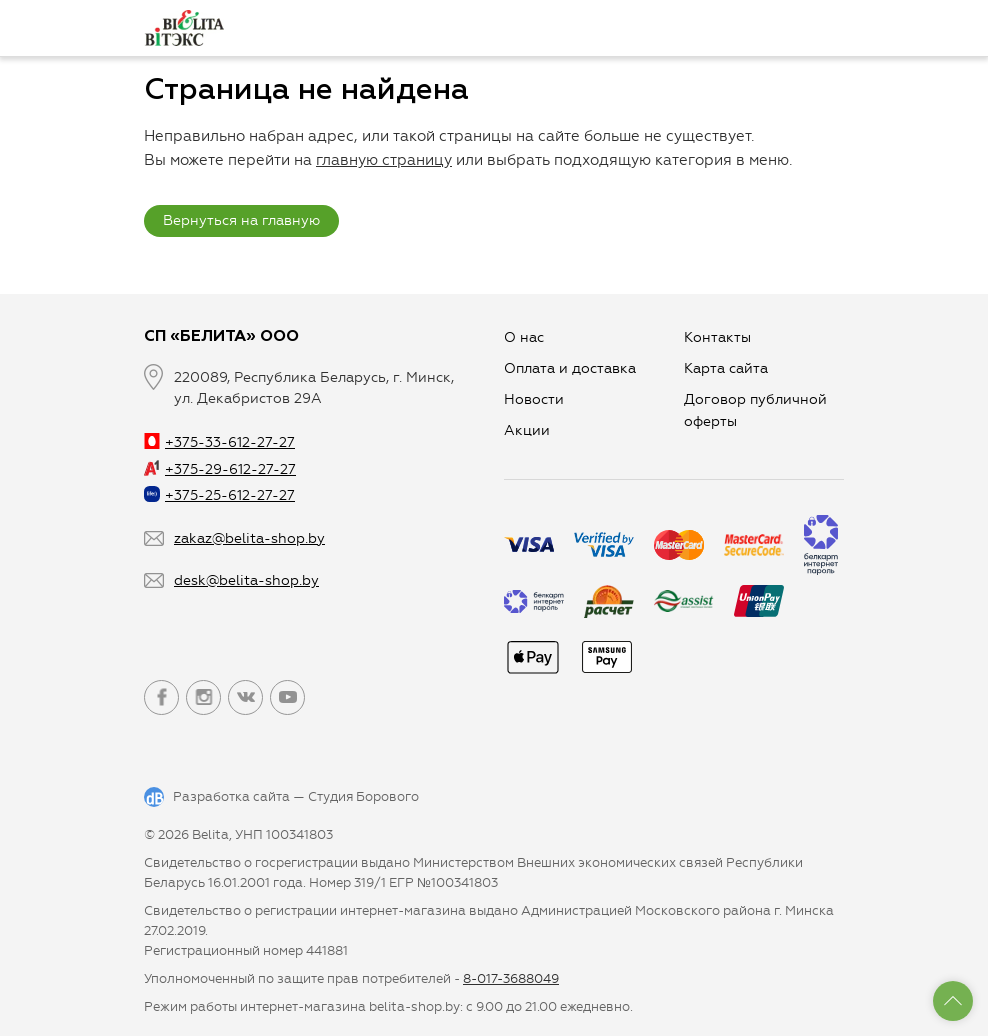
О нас (524, 337)
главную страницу (384, 160)
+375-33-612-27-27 (219, 442)
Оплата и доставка (570, 368)
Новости (534, 399)
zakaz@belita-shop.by (249, 538)
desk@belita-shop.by (246, 580)
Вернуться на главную (241, 220)
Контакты (717, 337)
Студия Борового (363, 796)
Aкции (527, 430)
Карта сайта (726, 368)
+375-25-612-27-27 (219, 495)
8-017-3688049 (511, 978)
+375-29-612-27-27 (220, 469)
